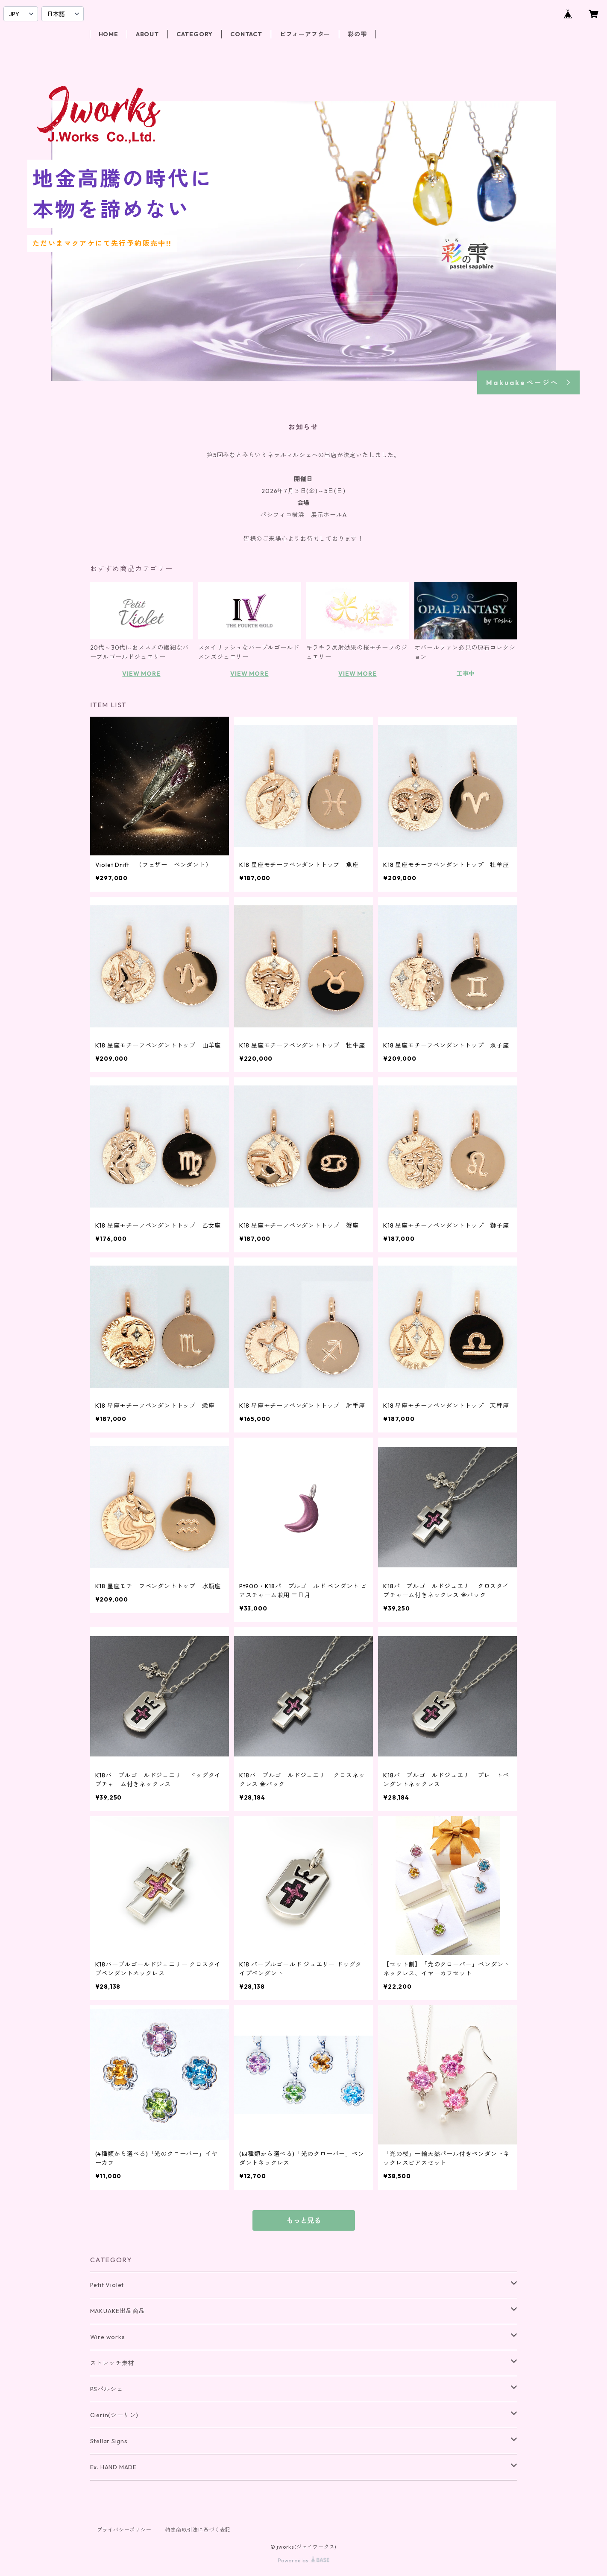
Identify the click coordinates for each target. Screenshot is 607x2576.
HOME (108, 34)
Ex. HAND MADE (113, 2467)
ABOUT (147, 34)
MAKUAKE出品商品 (117, 2311)
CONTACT (246, 34)
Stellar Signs (109, 2441)
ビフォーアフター (305, 34)
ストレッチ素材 (112, 2363)
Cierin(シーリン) (114, 2415)
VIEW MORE (141, 673)
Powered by (303, 2560)
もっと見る (304, 2220)
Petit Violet (107, 2285)
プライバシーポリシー (124, 2529)
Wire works (107, 2337)
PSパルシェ (106, 2389)
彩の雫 (357, 34)
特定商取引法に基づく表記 (198, 2529)
